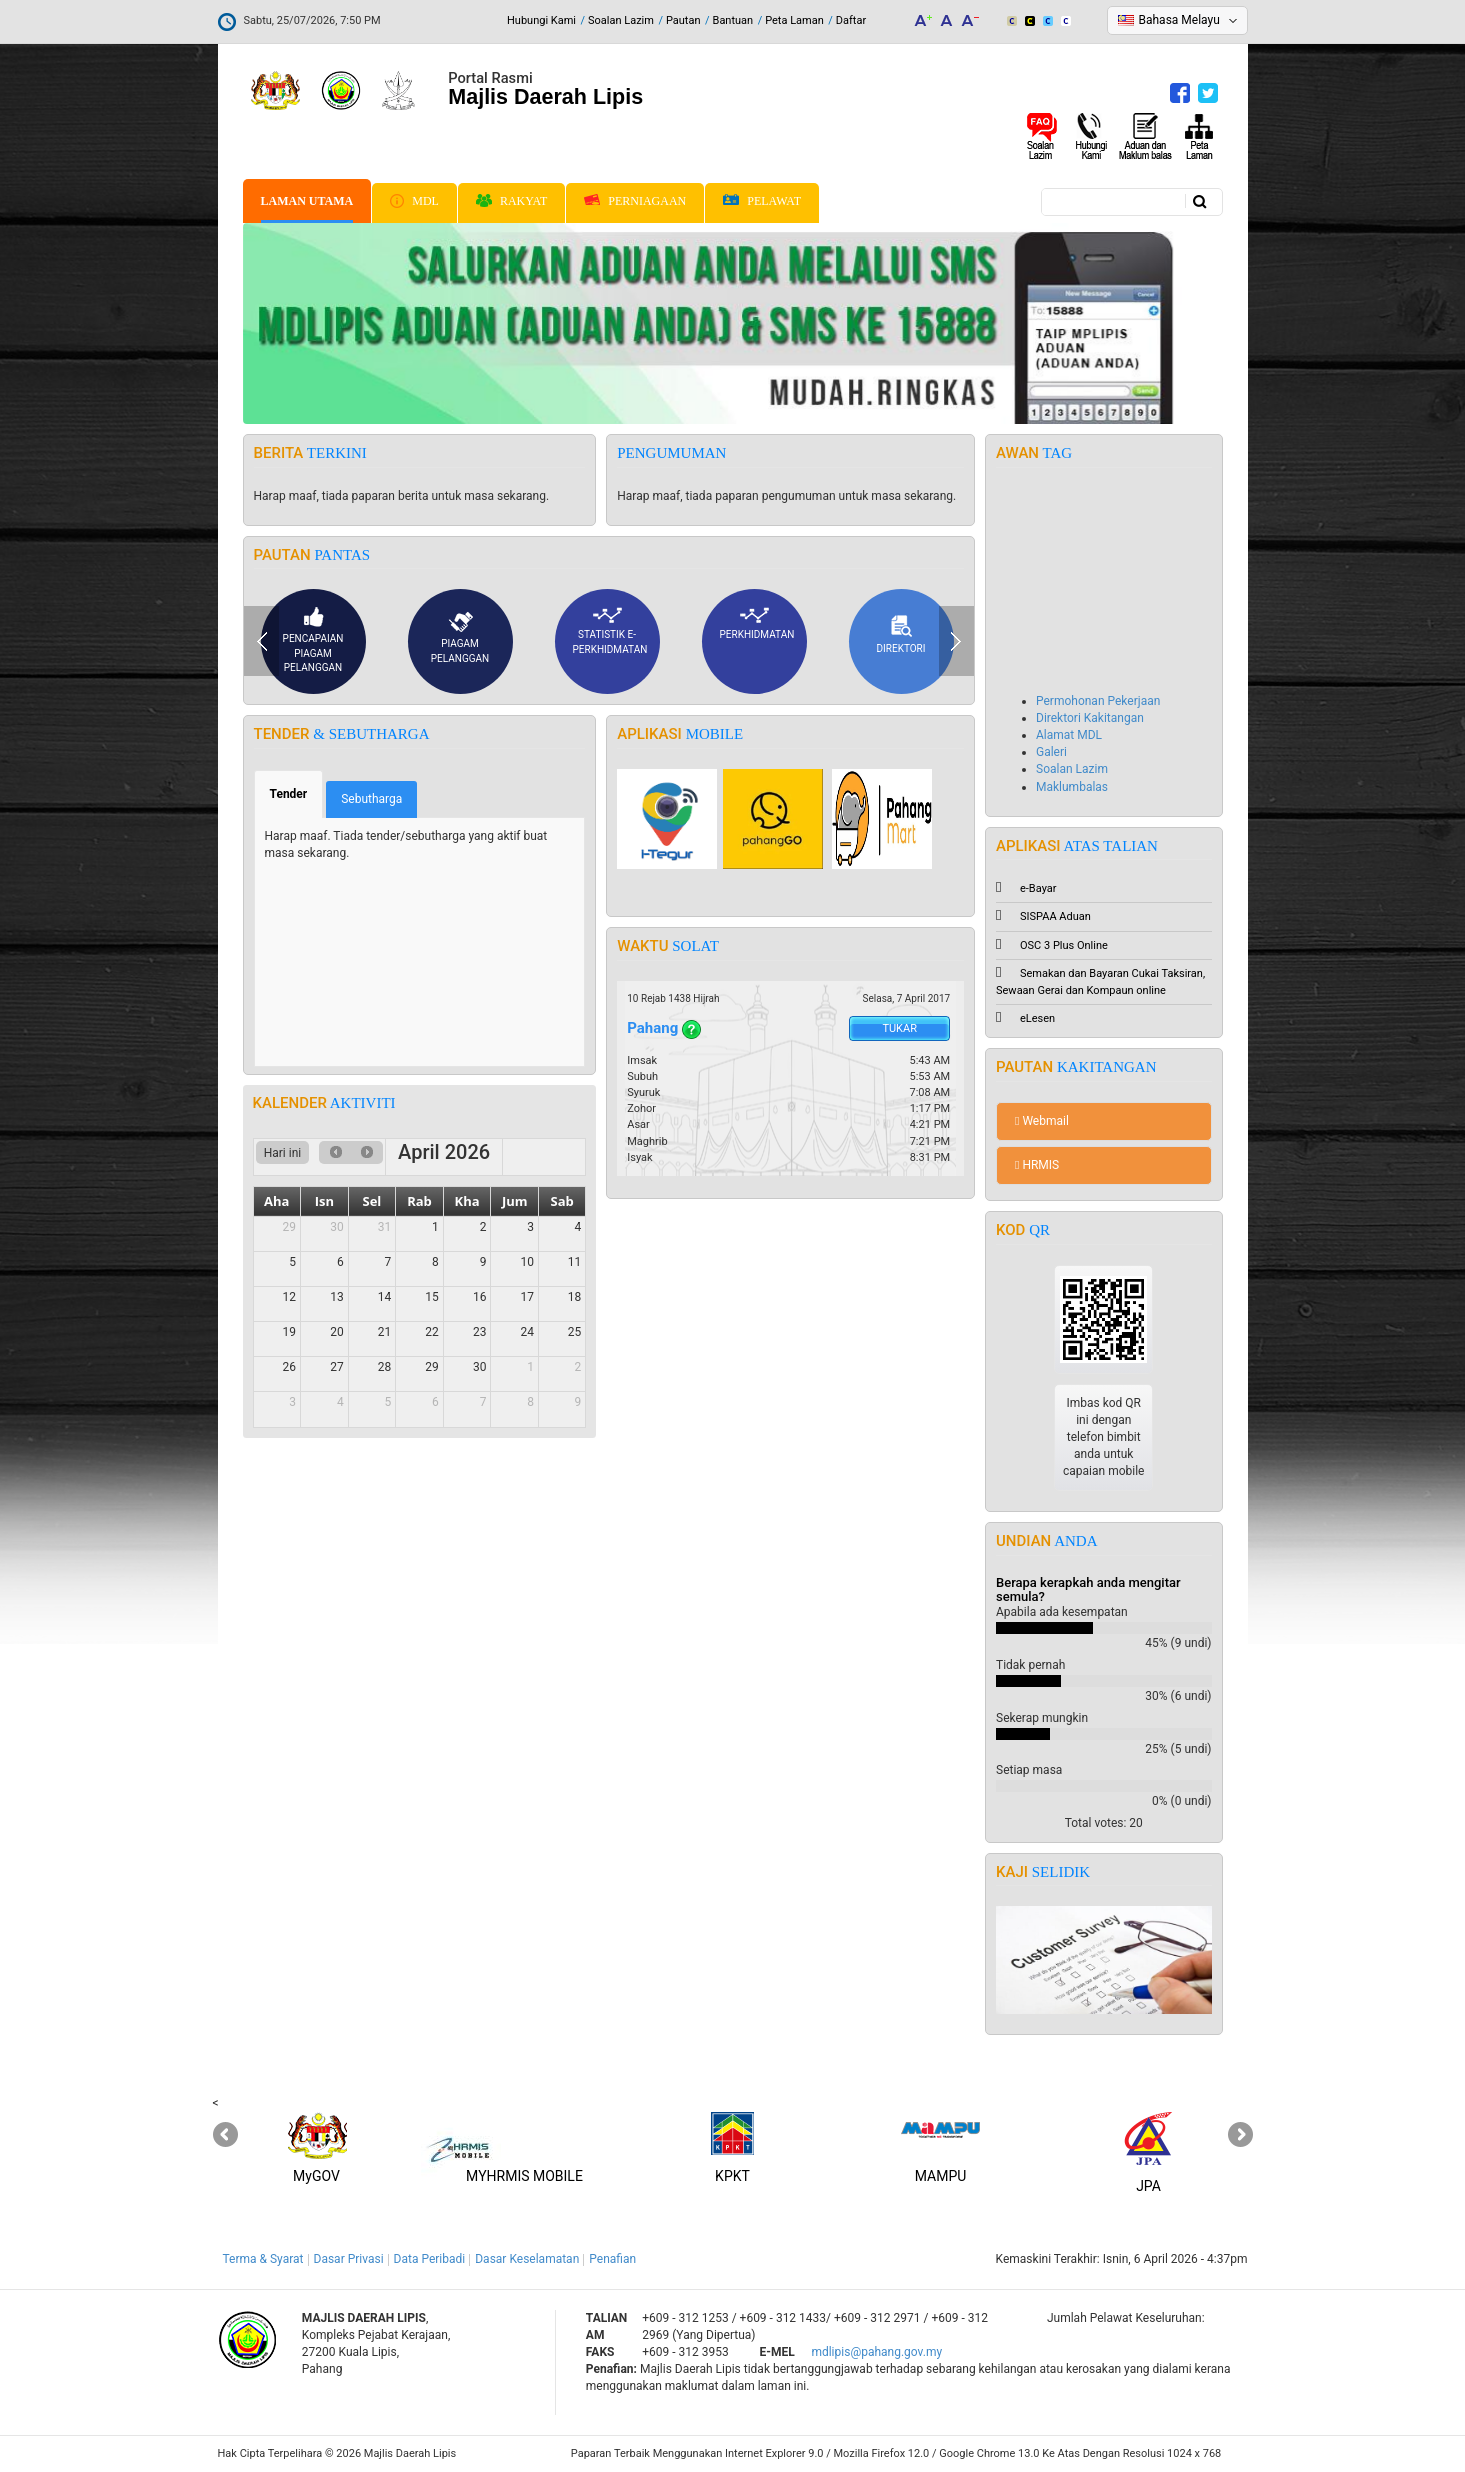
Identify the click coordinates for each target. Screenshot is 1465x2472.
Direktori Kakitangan (1090, 718)
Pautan (683, 20)
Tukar (899, 1028)
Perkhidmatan (757, 623)
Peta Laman (794, 20)
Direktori (901, 634)
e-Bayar (1026, 888)
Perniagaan (635, 201)
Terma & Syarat (263, 2259)
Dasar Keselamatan (527, 2259)
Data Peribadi (430, 2259)
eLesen (1025, 1018)
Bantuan (733, 20)
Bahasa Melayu (1179, 20)
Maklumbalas (1072, 787)
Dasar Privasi (349, 2259)
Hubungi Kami (541, 20)
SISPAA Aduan (1043, 916)
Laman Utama (307, 201)
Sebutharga (371, 799)
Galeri (1051, 752)
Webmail (1042, 1121)
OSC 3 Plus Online (1052, 945)
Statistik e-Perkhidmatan (610, 630)
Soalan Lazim (621, 20)
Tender (297, 793)
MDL (414, 201)
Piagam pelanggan (460, 637)
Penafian (612, 2259)
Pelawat (762, 201)
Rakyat (511, 201)
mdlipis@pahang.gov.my (876, 2352)
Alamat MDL (1069, 735)
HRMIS (1037, 1165)
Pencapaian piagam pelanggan (313, 640)
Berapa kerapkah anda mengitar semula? (1088, 1589)
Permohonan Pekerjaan (1098, 701)
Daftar (851, 20)
